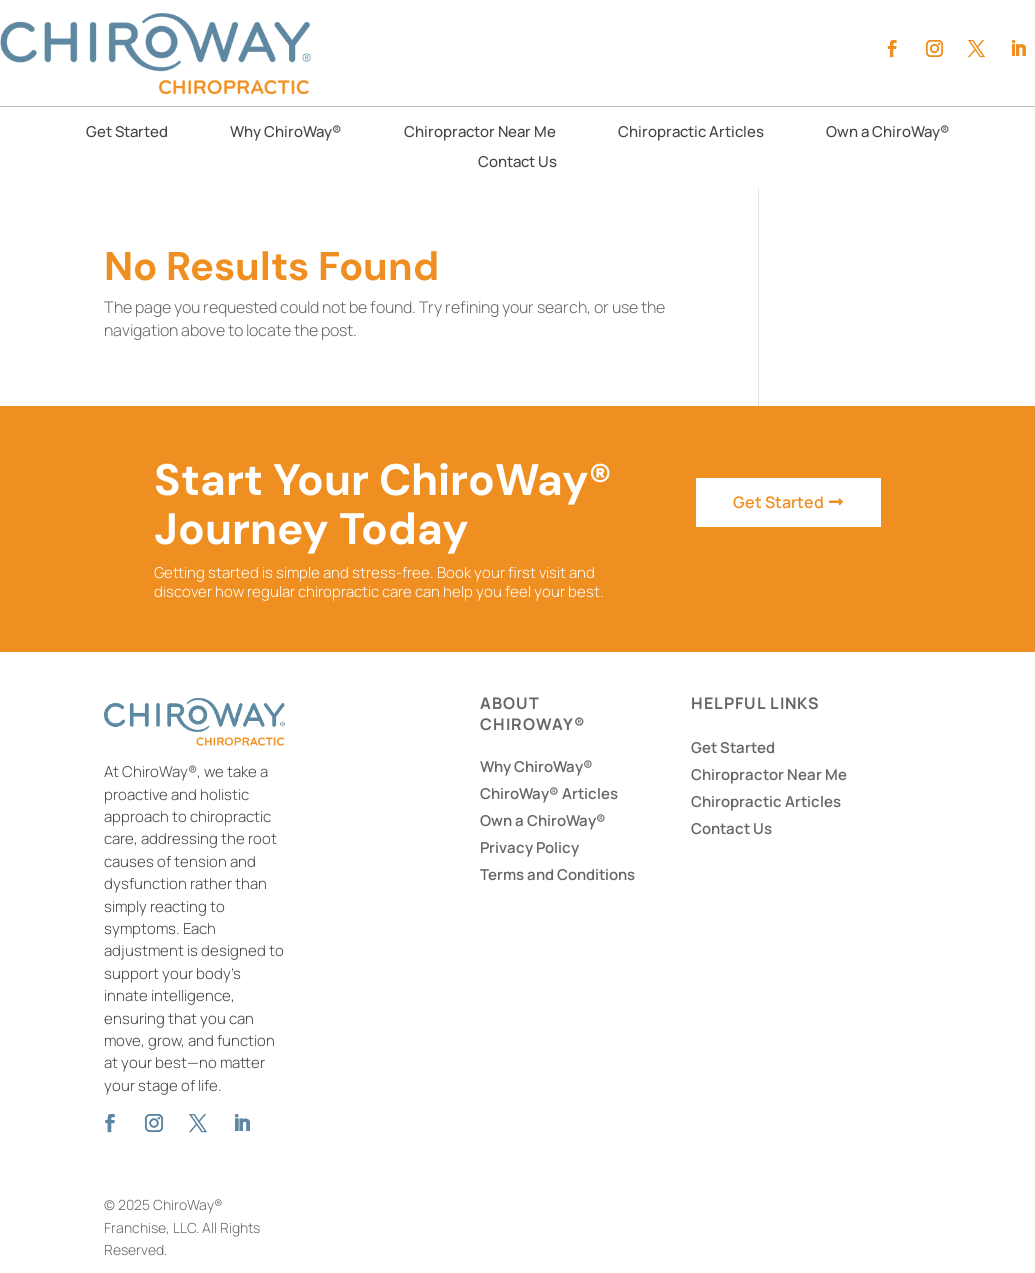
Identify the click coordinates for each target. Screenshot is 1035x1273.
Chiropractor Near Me (480, 133)
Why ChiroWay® (286, 133)
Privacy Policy (529, 847)
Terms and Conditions (557, 874)
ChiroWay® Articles (549, 793)
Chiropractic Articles (691, 133)
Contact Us (517, 163)
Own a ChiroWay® (888, 133)
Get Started (127, 133)
